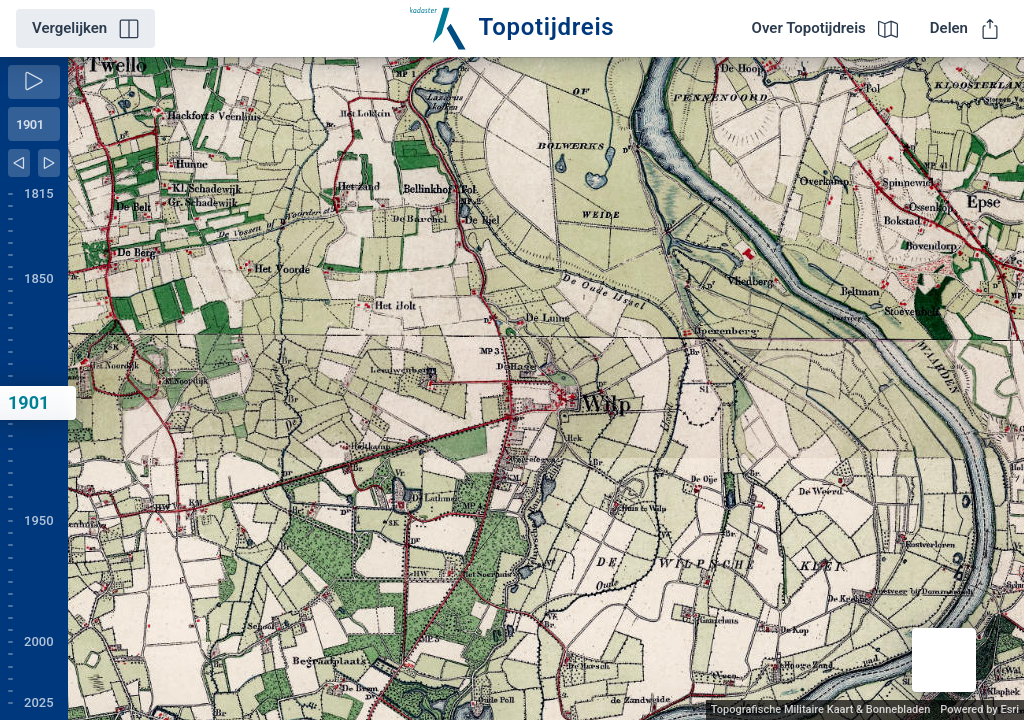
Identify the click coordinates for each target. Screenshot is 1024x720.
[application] (546, 388)
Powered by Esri (979, 709)
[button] (944, 660)
